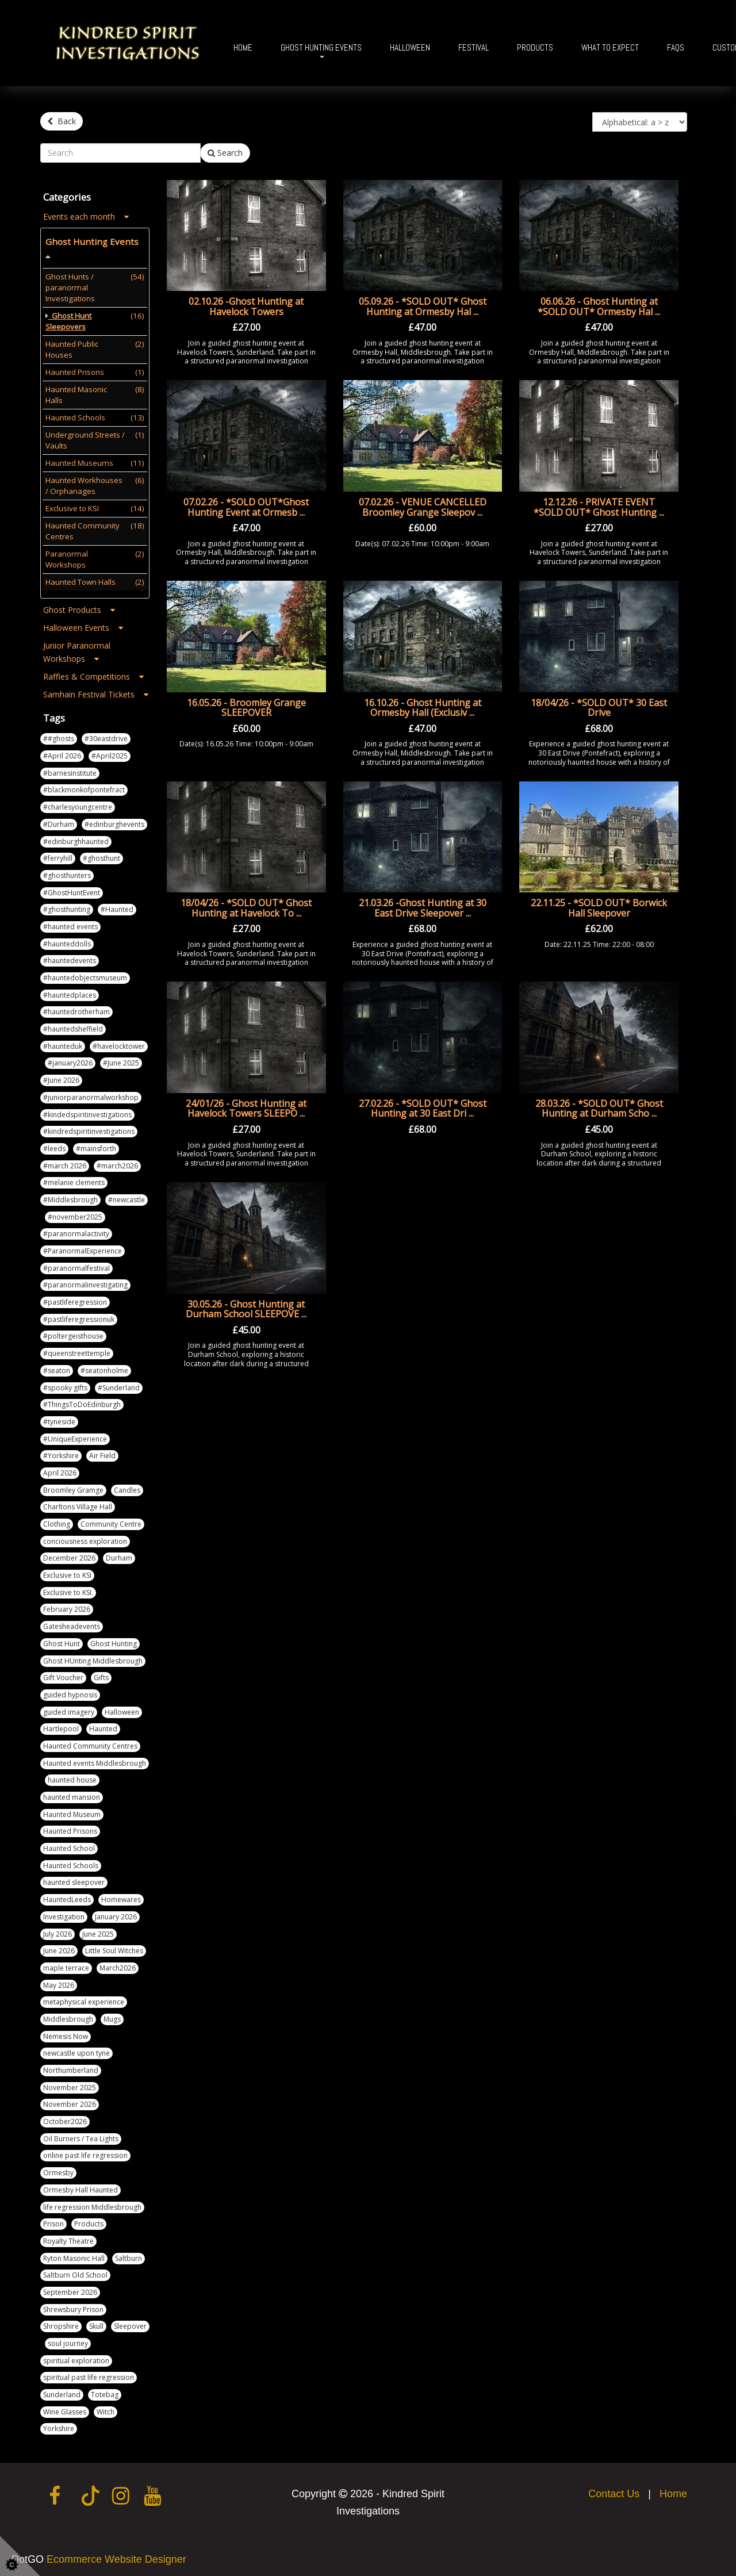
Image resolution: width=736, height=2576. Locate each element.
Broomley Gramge (73, 1486)
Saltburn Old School (75, 2271)
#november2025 (75, 1213)
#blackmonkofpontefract (84, 786)
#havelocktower (119, 1042)
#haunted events (70, 922)
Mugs (112, 2015)
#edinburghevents (114, 820)
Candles (127, 1486)
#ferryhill (57, 855)
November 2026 (69, 2101)
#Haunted (117, 906)
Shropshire (61, 2323)
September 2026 (70, 2288)
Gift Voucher (63, 1674)
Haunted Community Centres (90, 1742)
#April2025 (109, 752)
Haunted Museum (72, 1810)
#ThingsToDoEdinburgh (82, 1401)
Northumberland (70, 2066)
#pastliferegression (75, 1299)
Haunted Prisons (70, 1828)
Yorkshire (58, 2425)
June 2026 (59, 1947)
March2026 (117, 1964)
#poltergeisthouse (73, 1332)
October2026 (65, 2118)
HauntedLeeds (67, 1896)
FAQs (675, 47)
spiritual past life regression (88, 2374)
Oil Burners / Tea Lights (80, 2135)
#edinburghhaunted (76, 837)
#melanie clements (74, 1179)
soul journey (68, 2339)
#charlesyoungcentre (77, 803)
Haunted (103, 1725)
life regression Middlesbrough (92, 2203)
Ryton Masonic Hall (74, 2254)
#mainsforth (96, 1144)
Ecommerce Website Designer (116, 2556)
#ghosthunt (101, 855)
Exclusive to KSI (67, 1572)
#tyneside (59, 1418)
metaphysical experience (83, 1998)
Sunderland (61, 2391)
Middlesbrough (68, 2015)
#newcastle (126, 1196)
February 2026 (66, 1606)
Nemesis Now (65, 2032)
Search (225, 148)
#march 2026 (64, 1162)
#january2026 (70, 1059)
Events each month (86, 213)
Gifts (101, 1674)
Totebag (104, 2391)
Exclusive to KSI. (68, 1588)
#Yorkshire (61, 1452)
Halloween (410, 47)
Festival (473, 47)
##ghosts (58, 735)
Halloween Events (83, 623)
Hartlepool (61, 1725)
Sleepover (130, 2323)
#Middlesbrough (70, 1196)
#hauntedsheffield (73, 1025)
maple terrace (66, 1964)
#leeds (54, 1144)
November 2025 (69, 2083)
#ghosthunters (67, 871)
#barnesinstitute (70, 769)
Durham (119, 1554)
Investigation (64, 1913)
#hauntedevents (69, 957)
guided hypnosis (70, 1691)
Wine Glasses (64, 2408)
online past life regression (85, 2152)
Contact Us (613, 2490)
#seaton (56, 1366)
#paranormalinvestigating (85, 1281)
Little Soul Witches (114, 1947)
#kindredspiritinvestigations (89, 1128)
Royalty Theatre (68, 2237)
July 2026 (57, 1930)
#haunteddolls (67, 940)
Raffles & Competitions (93, 673)
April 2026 (59, 1469)
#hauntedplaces (69, 991)
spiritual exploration (76, 2357)
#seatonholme (104, 1366)
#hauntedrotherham (76, 1008)
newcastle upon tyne (76, 2049)
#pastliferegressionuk (78, 1315)
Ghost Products (79, 605)
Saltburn (128, 2254)
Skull (96, 2323)
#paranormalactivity (76, 1230)
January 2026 (116, 1913)
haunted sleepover (74, 1879)
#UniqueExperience (75, 1435)
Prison (53, 2220)
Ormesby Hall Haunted (80, 2186)
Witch (105, 2408)
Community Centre (110, 1520)
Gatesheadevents (71, 1623)
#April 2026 (62, 752)
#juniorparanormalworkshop (91, 1093)
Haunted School (69, 1845)
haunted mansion (71, 1793)
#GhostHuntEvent (71, 889)
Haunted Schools (70, 1861)
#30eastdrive (106, 735)
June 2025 (98, 1930)
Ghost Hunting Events (321, 47)
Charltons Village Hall (77, 1503)
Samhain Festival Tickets (95, 690)
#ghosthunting (66, 906)
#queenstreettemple (76, 1350)
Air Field (102, 1452)
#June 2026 (61, 1077)
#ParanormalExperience (82, 1247)
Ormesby (58, 2169)
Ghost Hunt (61, 1639)
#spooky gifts (65, 1384)
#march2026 (117, 1162)
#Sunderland (119, 1384)
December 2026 (69, 1554)
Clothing (56, 1520)
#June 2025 (121, 1059)
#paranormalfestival (76, 1264)
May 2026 (58, 1981)
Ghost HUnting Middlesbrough (93, 1657)
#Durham (58, 820)
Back (61, 121)
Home (242, 47)
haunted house (72, 1776)
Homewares (121, 1896)
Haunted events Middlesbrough (94, 1759)
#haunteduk (62, 1042)
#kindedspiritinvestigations (87, 1111)
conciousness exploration (85, 1537)
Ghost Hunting (113, 1639)
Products (535, 47)
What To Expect (610, 47)
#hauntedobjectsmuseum (85, 974)
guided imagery (68, 1708)
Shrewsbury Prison (73, 2305)
